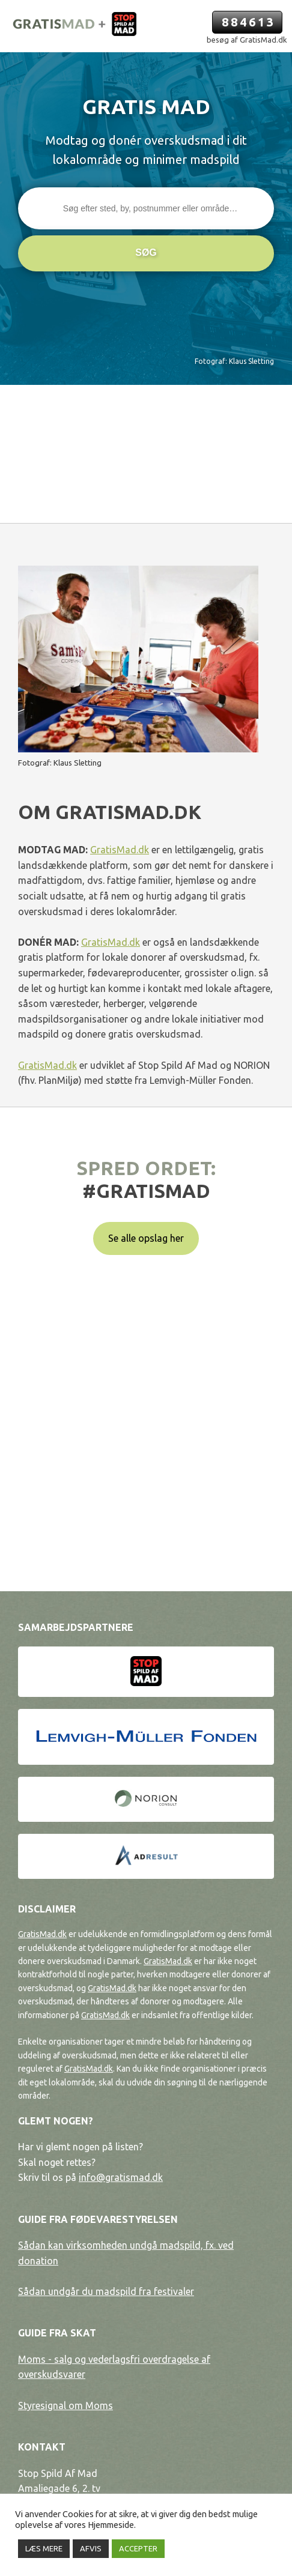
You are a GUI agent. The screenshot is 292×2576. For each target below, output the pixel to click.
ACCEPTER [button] (138, 2548)
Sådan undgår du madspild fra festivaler (106, 2291)
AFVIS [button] (91, 2548)
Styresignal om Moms (65, 2405)
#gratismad (146, 1191)
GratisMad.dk (119, 849)
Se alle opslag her (146, 1238)
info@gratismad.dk (121, 2177)
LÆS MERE (43, 2548)
